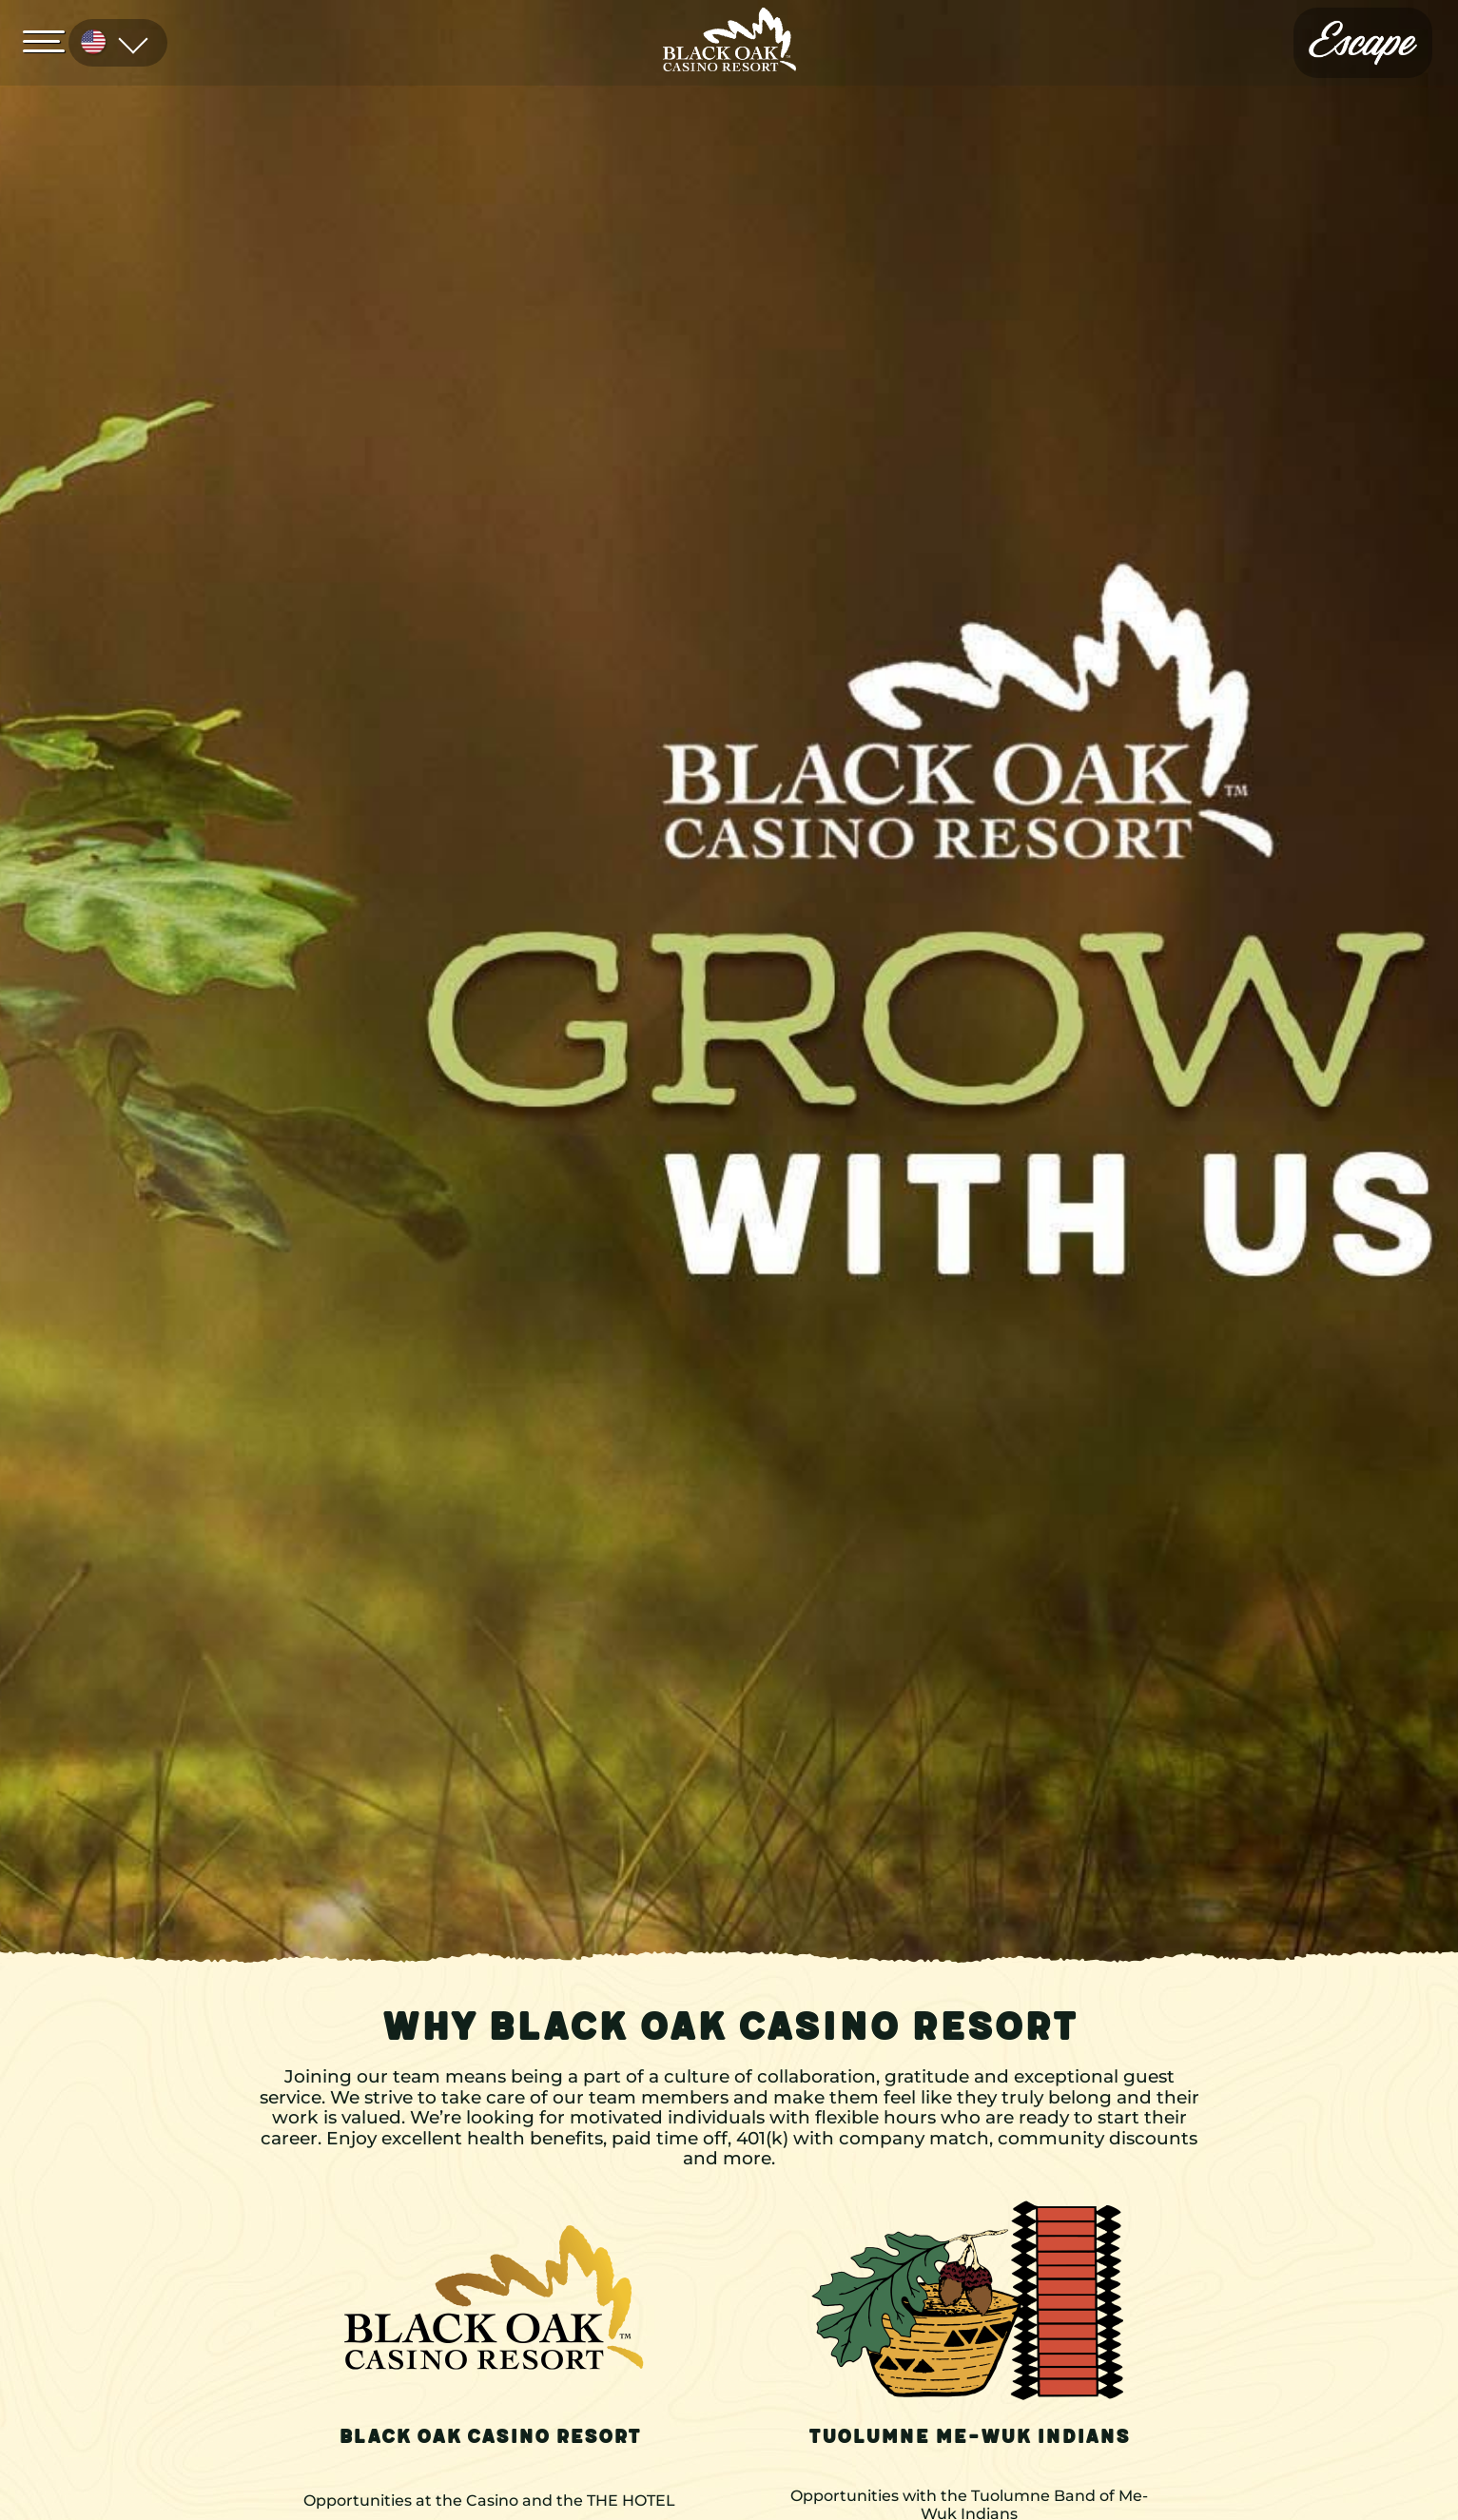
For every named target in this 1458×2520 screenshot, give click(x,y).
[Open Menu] (49, 40)
